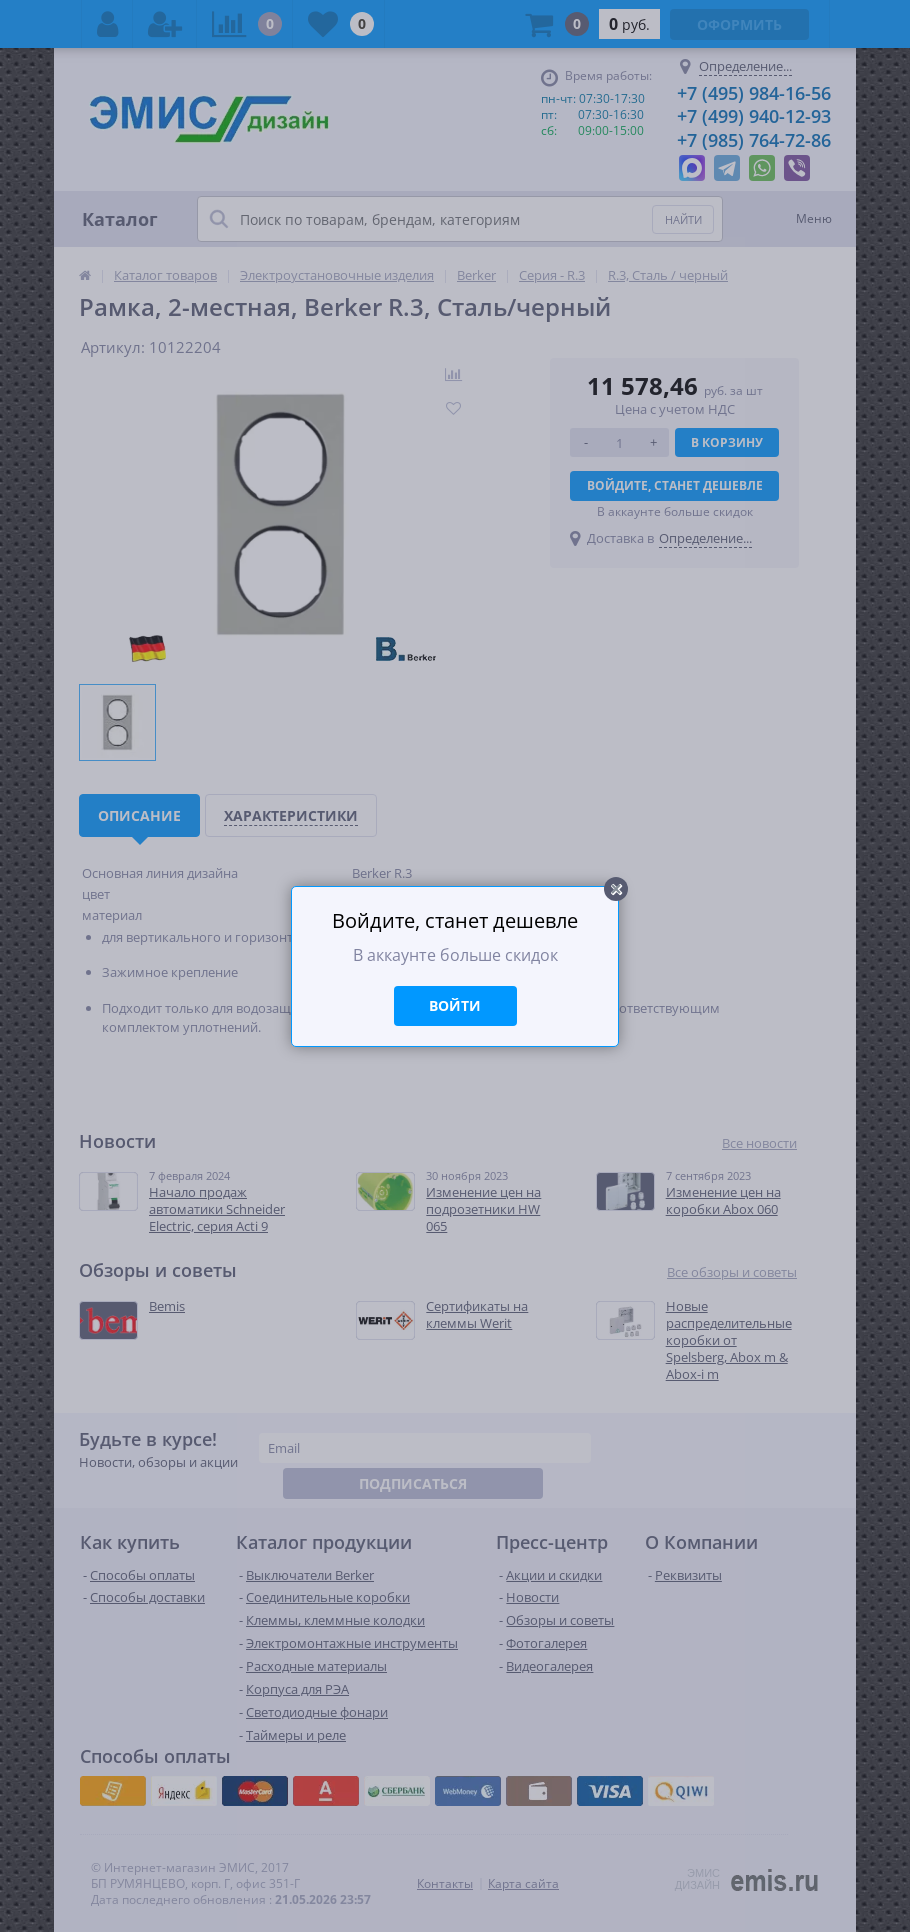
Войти (455, 1005)
